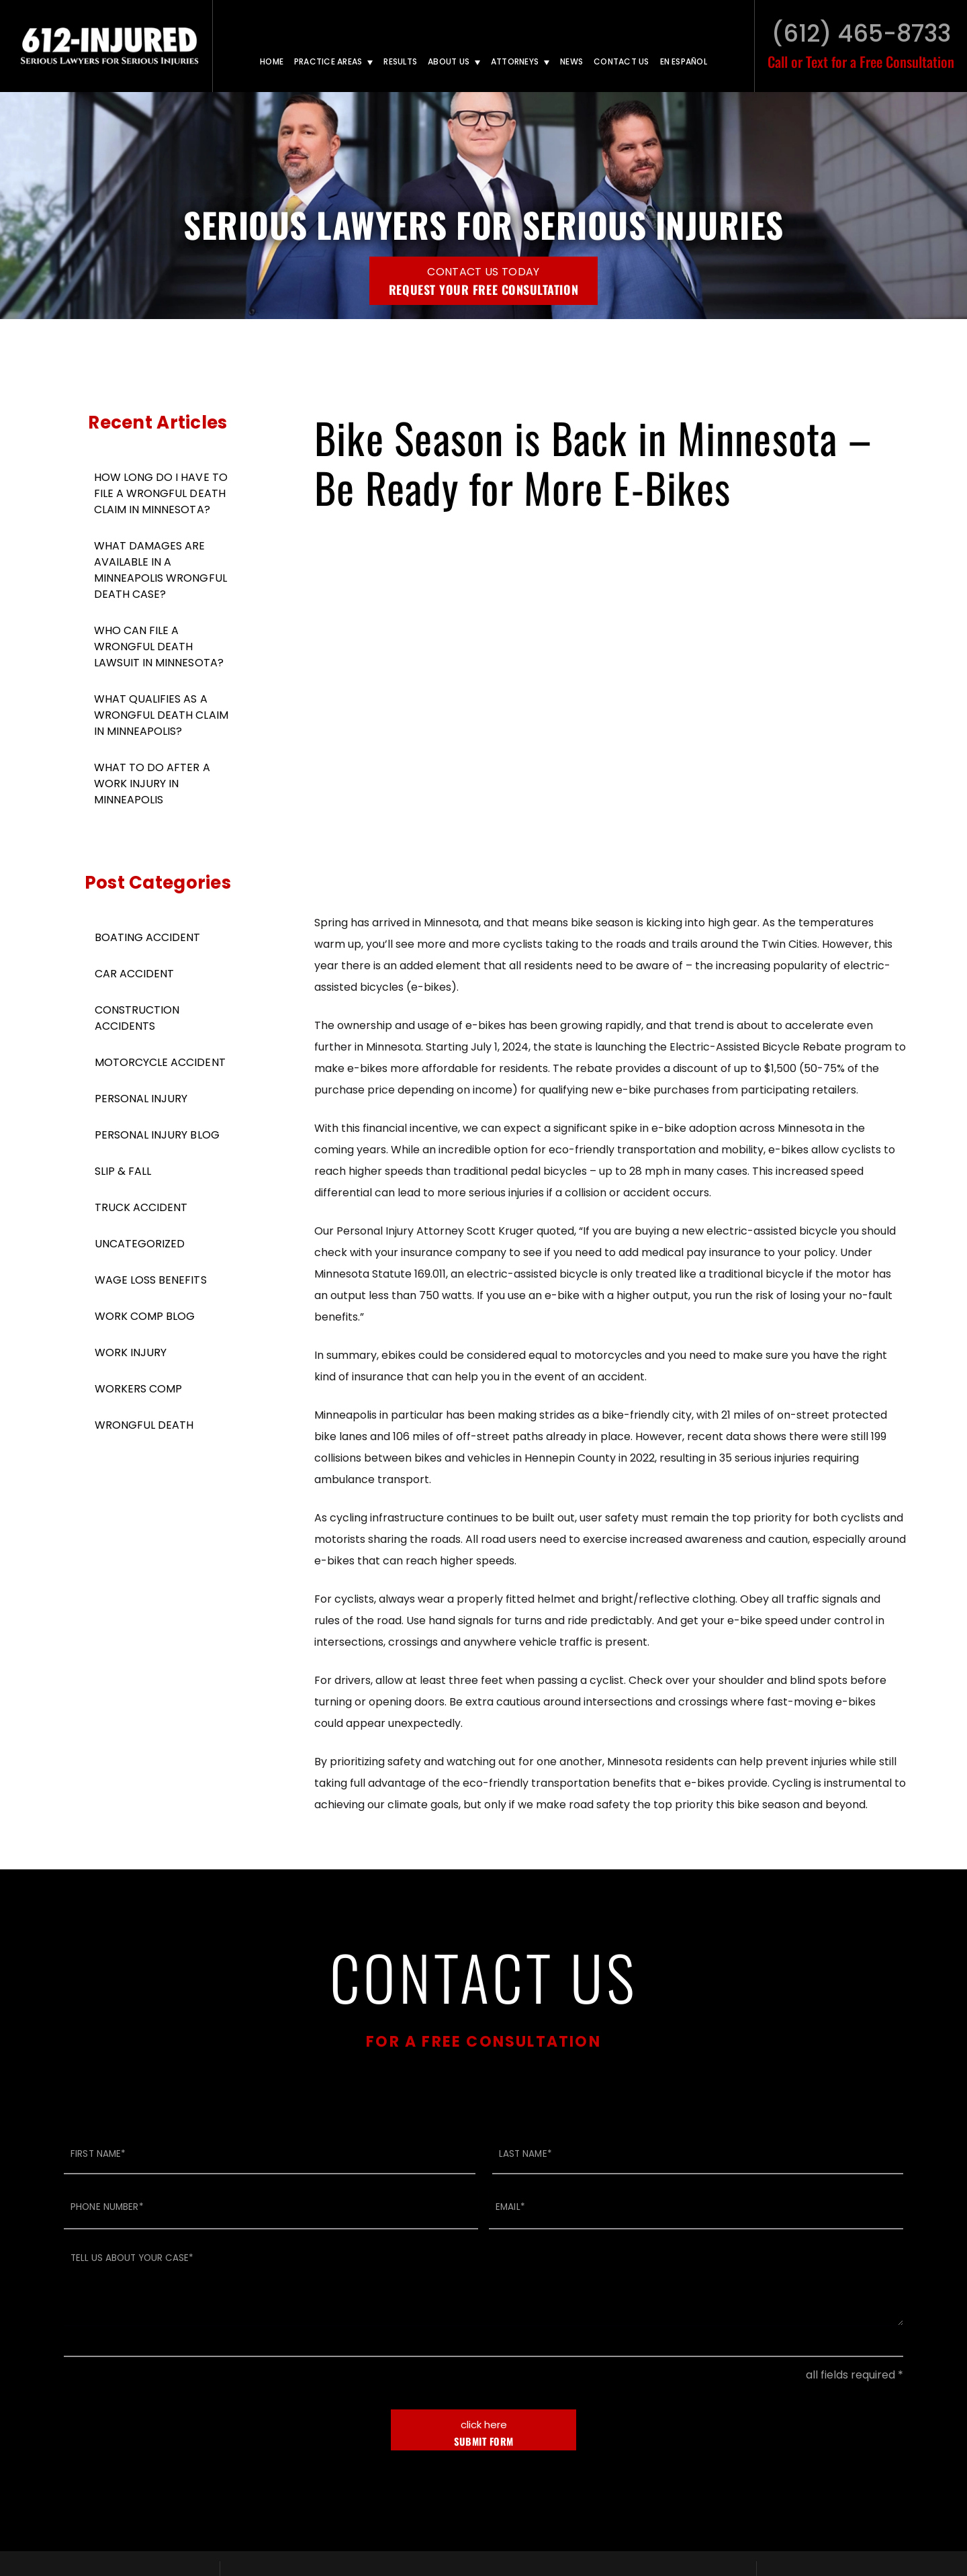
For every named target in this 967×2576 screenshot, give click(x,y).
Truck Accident (141, 1207)
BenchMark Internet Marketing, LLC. (800, 2491)
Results (400, 61)
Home (271, 61)
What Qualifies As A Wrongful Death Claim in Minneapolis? (161, 715)
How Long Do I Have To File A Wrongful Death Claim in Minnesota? (161, 493)
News (571, 61)
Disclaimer (519, 2491)
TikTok (823, 2376)
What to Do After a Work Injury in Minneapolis (152, 783)
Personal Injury (141, 1098)
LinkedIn (854, 2376)
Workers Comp (138, 1388)
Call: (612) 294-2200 (310, 2405)
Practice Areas (328, 61)
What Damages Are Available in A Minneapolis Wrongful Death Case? (160, 570)
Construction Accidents (137, 1018)
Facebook (882, 2376)
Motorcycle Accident (160, 1062)
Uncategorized (140, 1243)
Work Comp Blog (145, 1316)
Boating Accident (147, 937)
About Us (448, 61)
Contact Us (621, 61)
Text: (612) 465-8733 (488, 2421)
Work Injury (131, 1352)
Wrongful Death (144, 1425)
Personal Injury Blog (157, 1135)
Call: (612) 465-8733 (488, 2405)
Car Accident (134, 973)
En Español (683, 61)
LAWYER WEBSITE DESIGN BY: (629, 2491)
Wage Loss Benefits (151, 1280)
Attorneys (515, 61)
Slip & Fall (123, 1171)
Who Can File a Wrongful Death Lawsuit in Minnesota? (159, 646)
